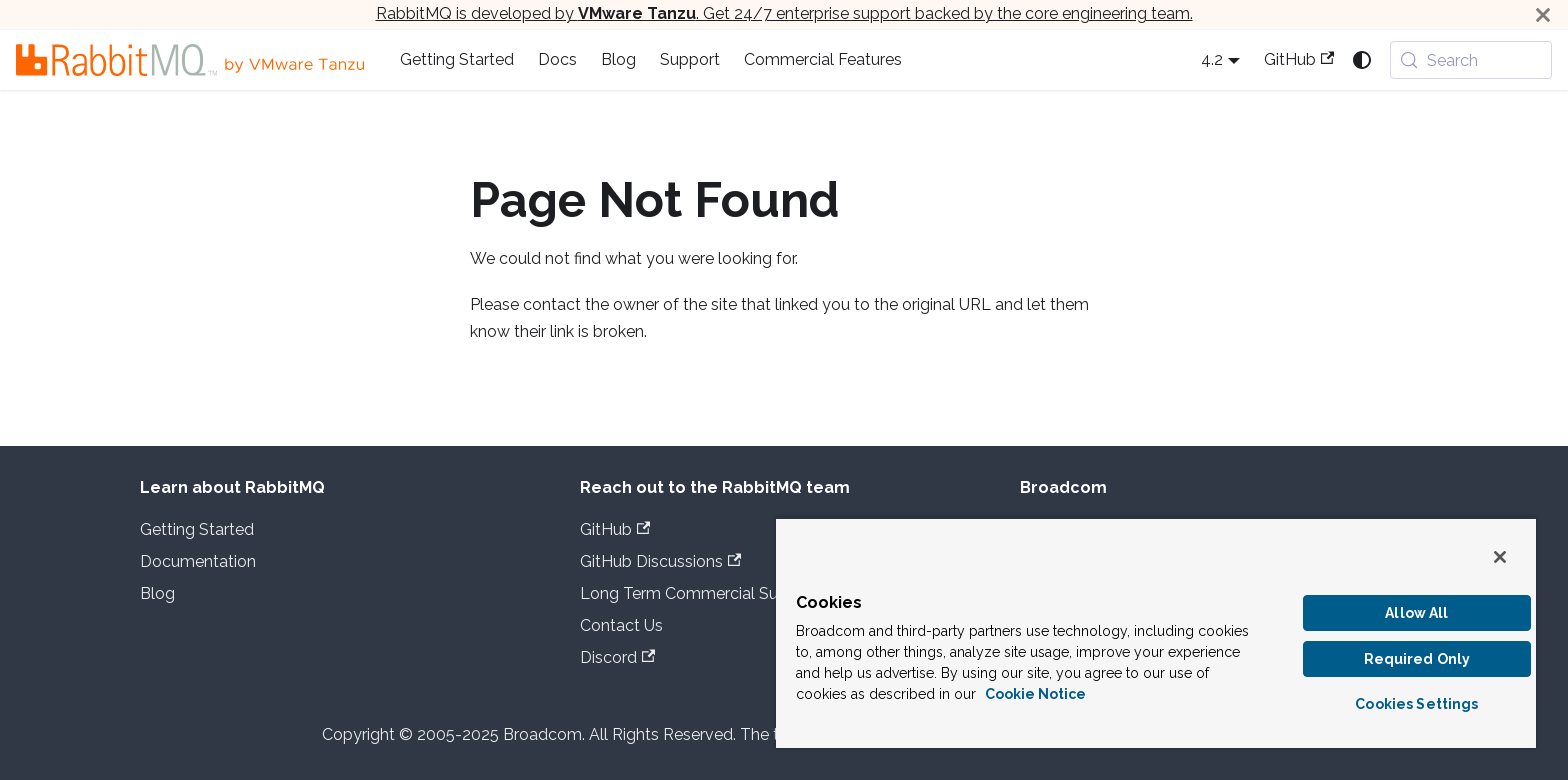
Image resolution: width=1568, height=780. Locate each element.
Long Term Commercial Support (699, 593)
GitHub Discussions (660, 561)
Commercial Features (823, 59)
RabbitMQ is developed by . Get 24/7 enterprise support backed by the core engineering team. (784, 13)
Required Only (1417, 659)
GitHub (1299, 59)
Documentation (198, 561)
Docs (557, 59)
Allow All (1416, 613)
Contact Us (621, 625)
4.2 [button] (1212, 59)
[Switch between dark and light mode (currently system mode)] (1362, 60)
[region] (1156, 632)
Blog (618, 59)
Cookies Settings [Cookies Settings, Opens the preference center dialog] (1416, 704)
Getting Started (457, 59)
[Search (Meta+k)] (1471, 60)
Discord (617, 657)
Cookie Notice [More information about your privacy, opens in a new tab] (1035, 694)
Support (690, 59)
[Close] (1543, 14)
